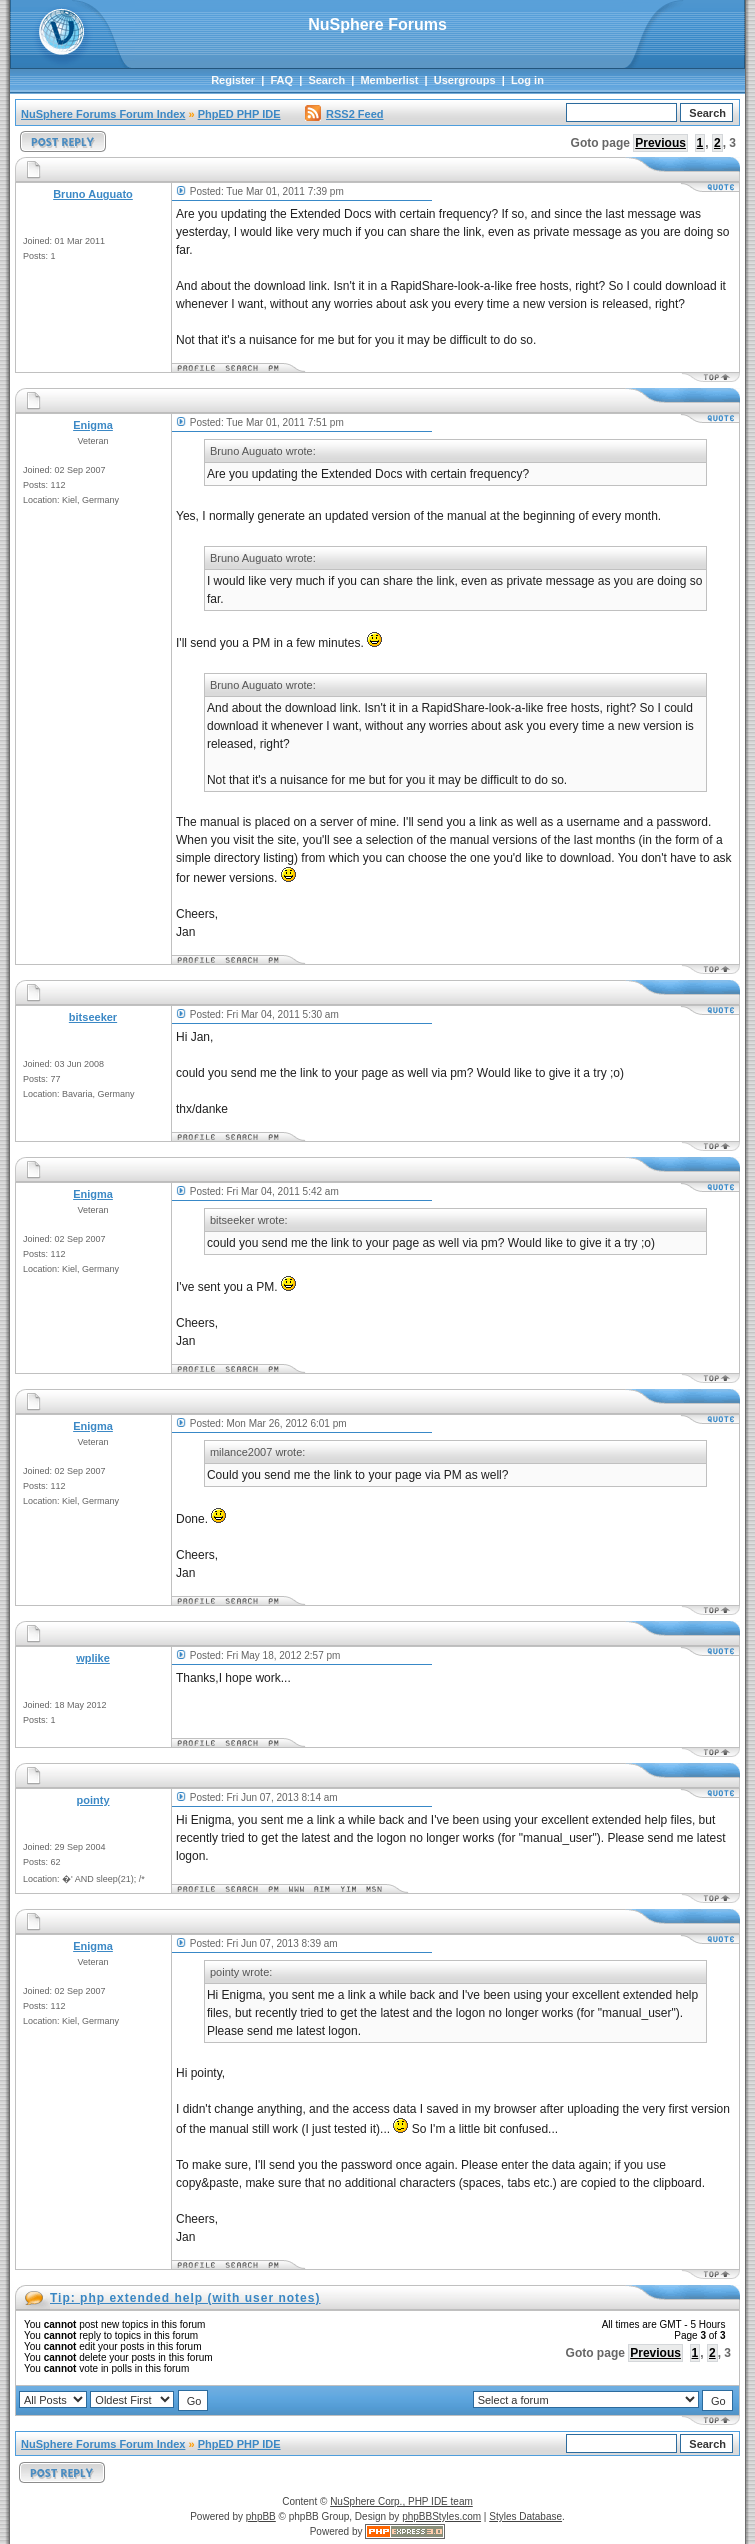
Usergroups (465, 80)
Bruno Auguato (93, 194)
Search (326, 80)
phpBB (261, 2516)
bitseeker (93, 1017)
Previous (660, 143)
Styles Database (525, 2516)
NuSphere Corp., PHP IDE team (401, 2501)
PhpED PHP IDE (239, 114)
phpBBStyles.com (441, 2516)
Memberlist (389, 80)
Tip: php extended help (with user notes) (185, 2298)
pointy (93, 1800)
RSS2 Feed (344, 114)
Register (233, 80)
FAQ (281, 80)
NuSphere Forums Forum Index (103, 114)
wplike (93, 1658)
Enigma (93, 425)
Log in (527, 80)
